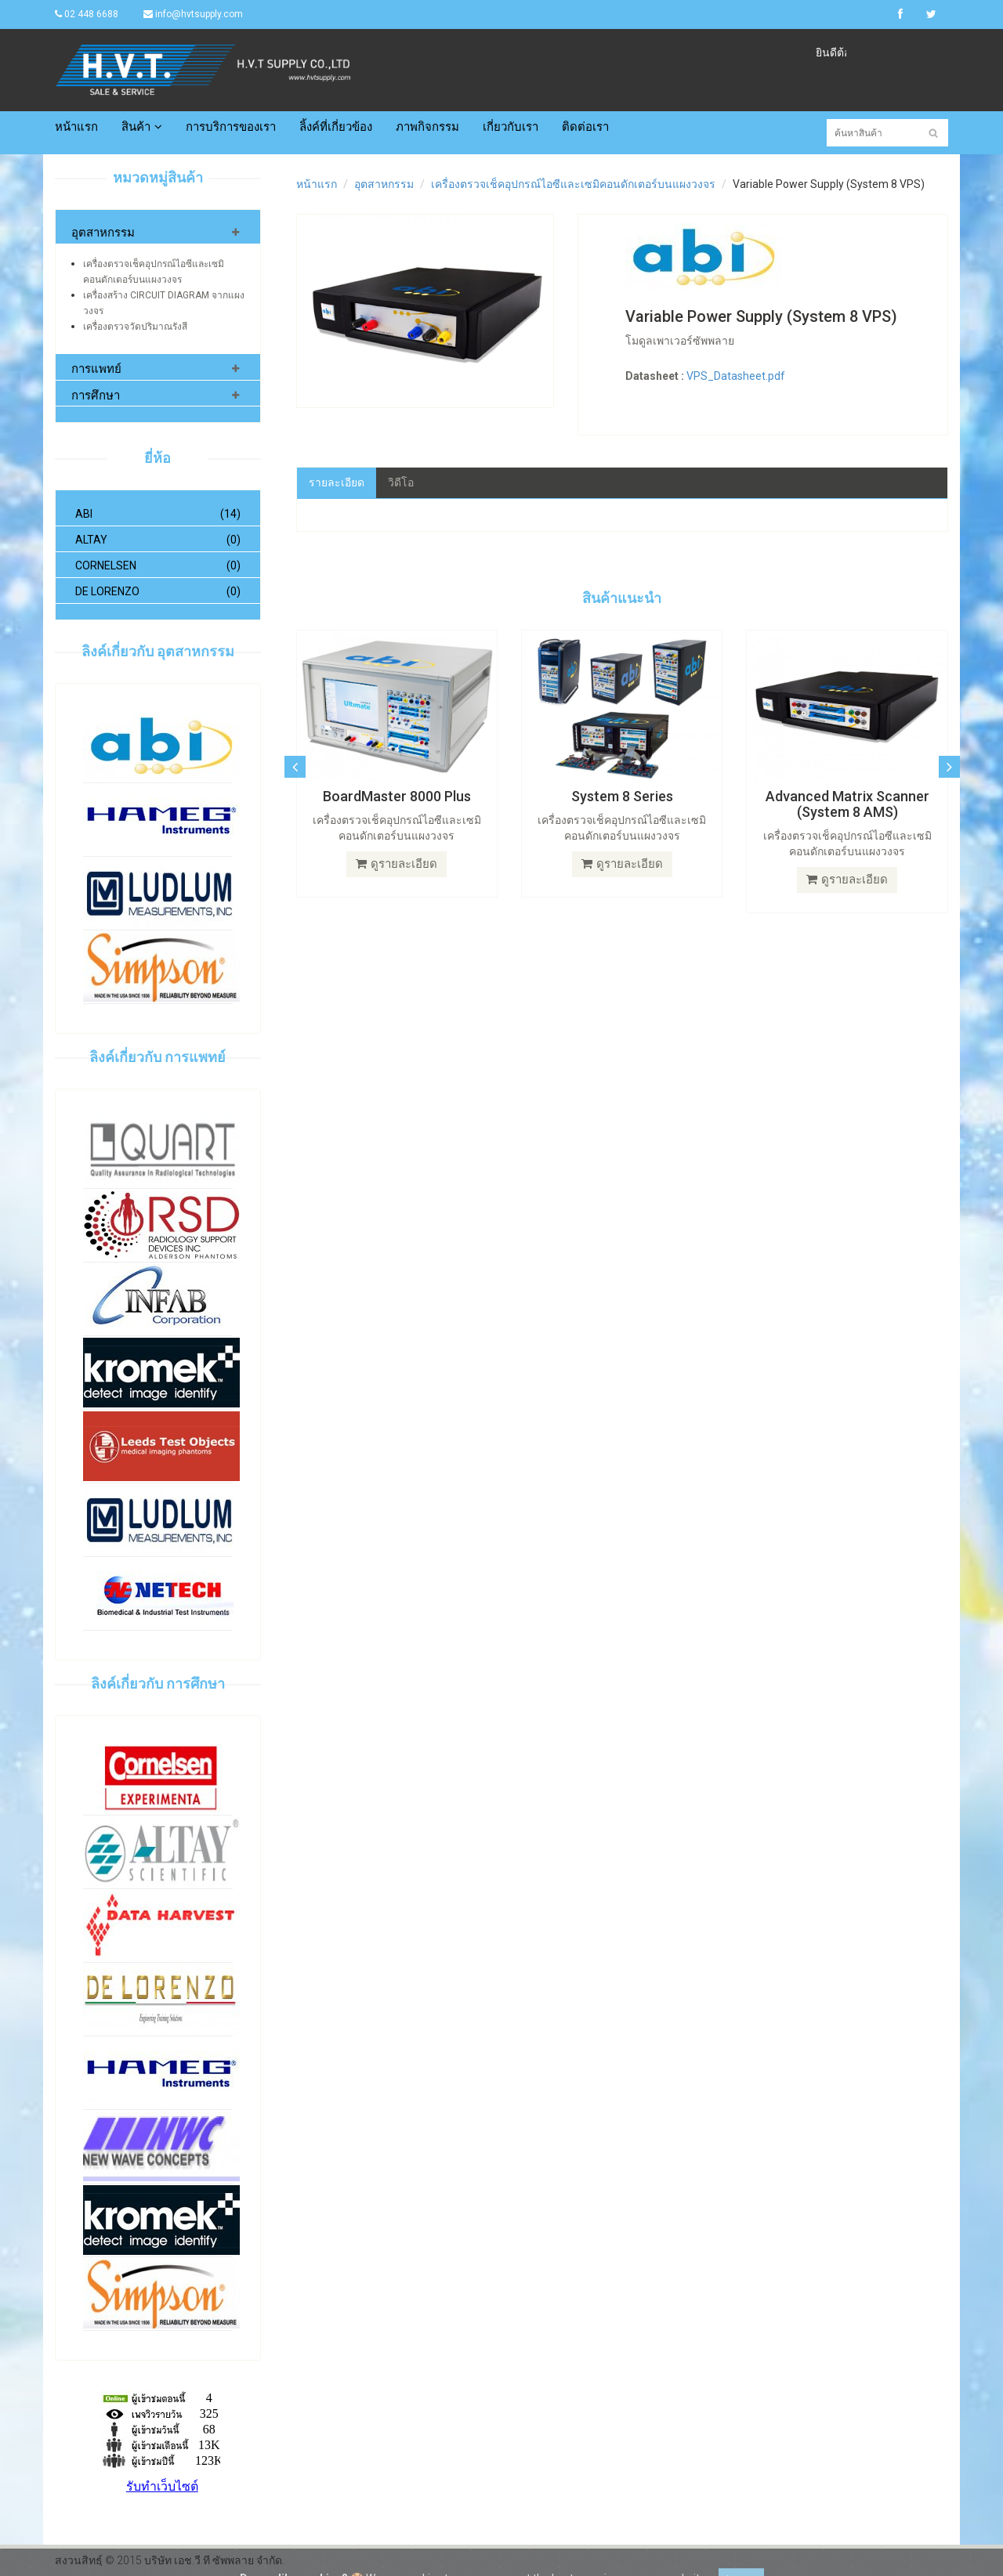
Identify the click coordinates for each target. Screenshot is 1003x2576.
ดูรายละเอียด (396, 864)
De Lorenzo (158, 591)
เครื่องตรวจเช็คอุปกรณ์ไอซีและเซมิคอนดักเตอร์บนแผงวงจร (573, 184)
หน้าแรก (76, 127)
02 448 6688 (86, 14)
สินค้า (141, 127)
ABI (158, 514)
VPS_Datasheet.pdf (735, 376)
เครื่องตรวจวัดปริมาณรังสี (135, 326)
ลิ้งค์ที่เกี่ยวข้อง (335, 127)
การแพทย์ (96, 369)
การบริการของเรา (231, 127)
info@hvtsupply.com (193, 14)
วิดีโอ (401, 482)
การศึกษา (95, 395)
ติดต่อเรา (585, 127)
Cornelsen (158, 565)
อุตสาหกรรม (103, 233)
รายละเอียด (336, 482)
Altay (158, 539)
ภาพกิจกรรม (427, 127)
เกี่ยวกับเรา (510, 127)
